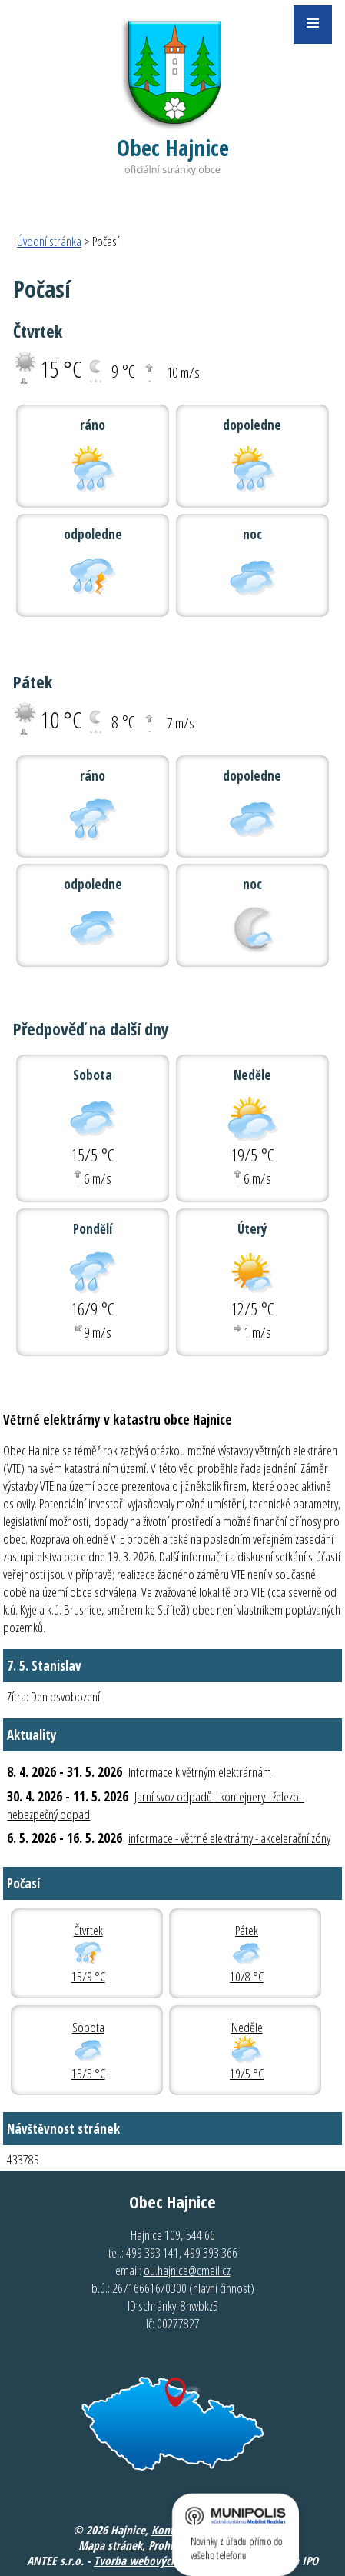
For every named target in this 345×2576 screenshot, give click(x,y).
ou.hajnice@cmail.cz (187, 2270)
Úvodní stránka (49, 241)
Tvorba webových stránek (154, 2560)
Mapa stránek (110, 2545)
